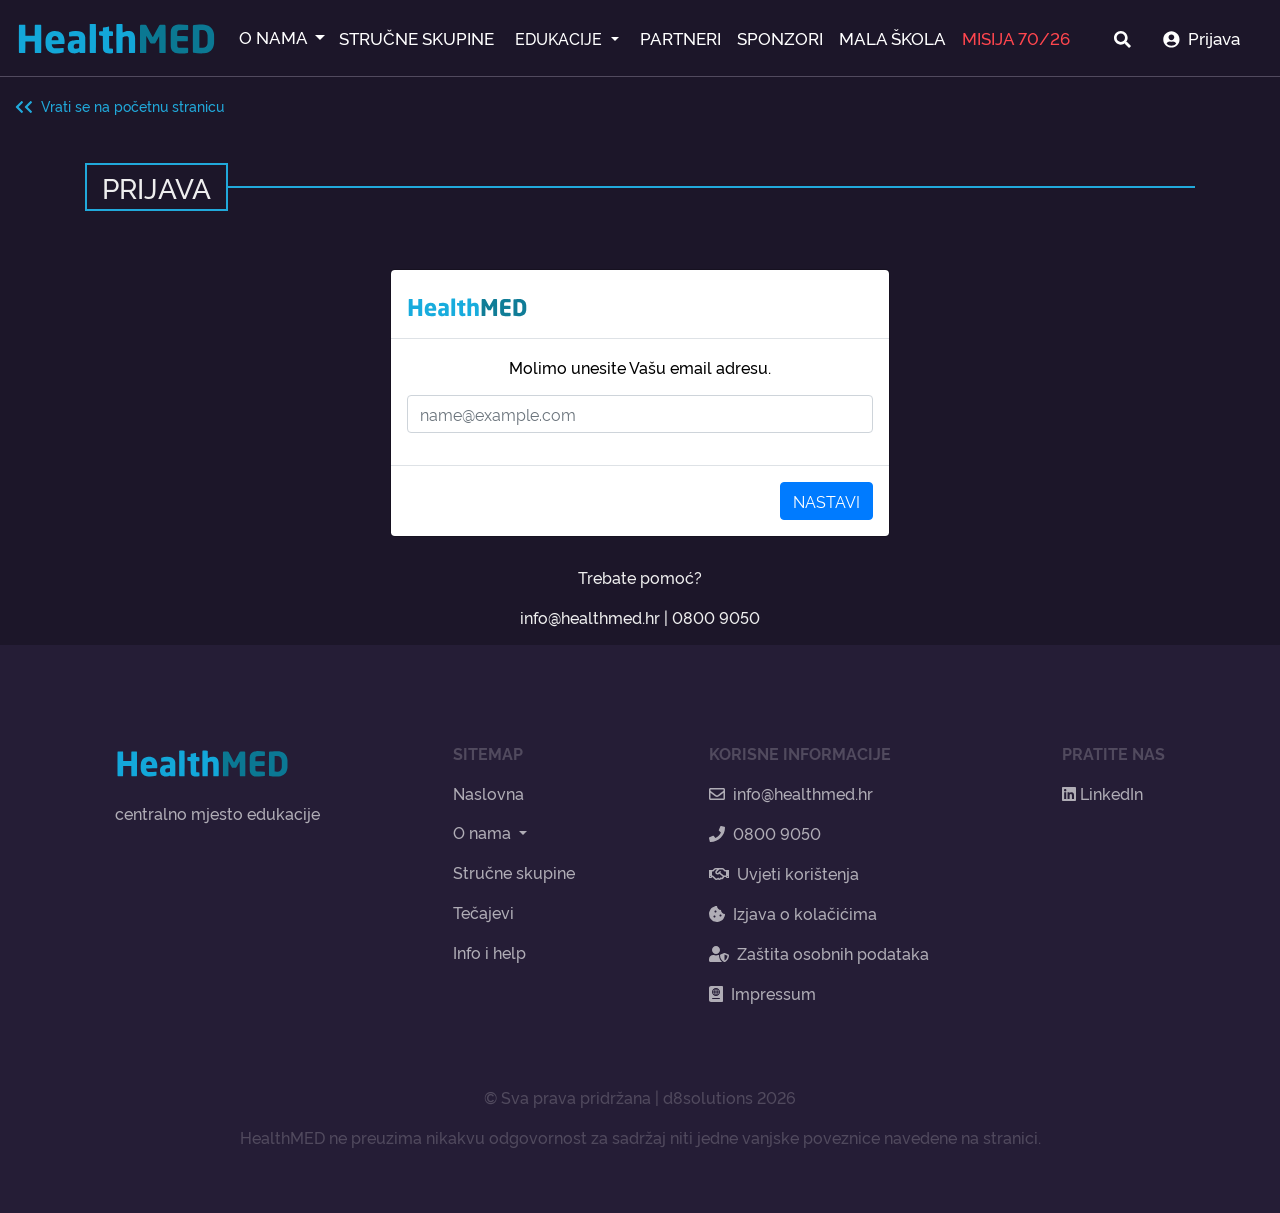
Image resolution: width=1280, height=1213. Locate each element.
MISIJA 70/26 (1016, 37)
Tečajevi (483, 912)
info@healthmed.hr (590, 617)
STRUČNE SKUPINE (416, 37)
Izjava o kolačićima (793, 913)
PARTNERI (680, 37)
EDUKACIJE (560, 38)
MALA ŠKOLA (892, 37)
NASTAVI (826, 501)
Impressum (762, 993)
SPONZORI (780, 37)
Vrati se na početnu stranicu (119, 105)
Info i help (489, 952)
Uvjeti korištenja (784, 873)
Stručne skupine (514, 872)
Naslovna (488, 793)
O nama (484, 832)
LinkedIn (1102, 793)
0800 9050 (716, 617)
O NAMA (275, 36)
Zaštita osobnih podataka (819, 953)
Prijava (1201, 37)
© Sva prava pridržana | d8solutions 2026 (640, 1097)
